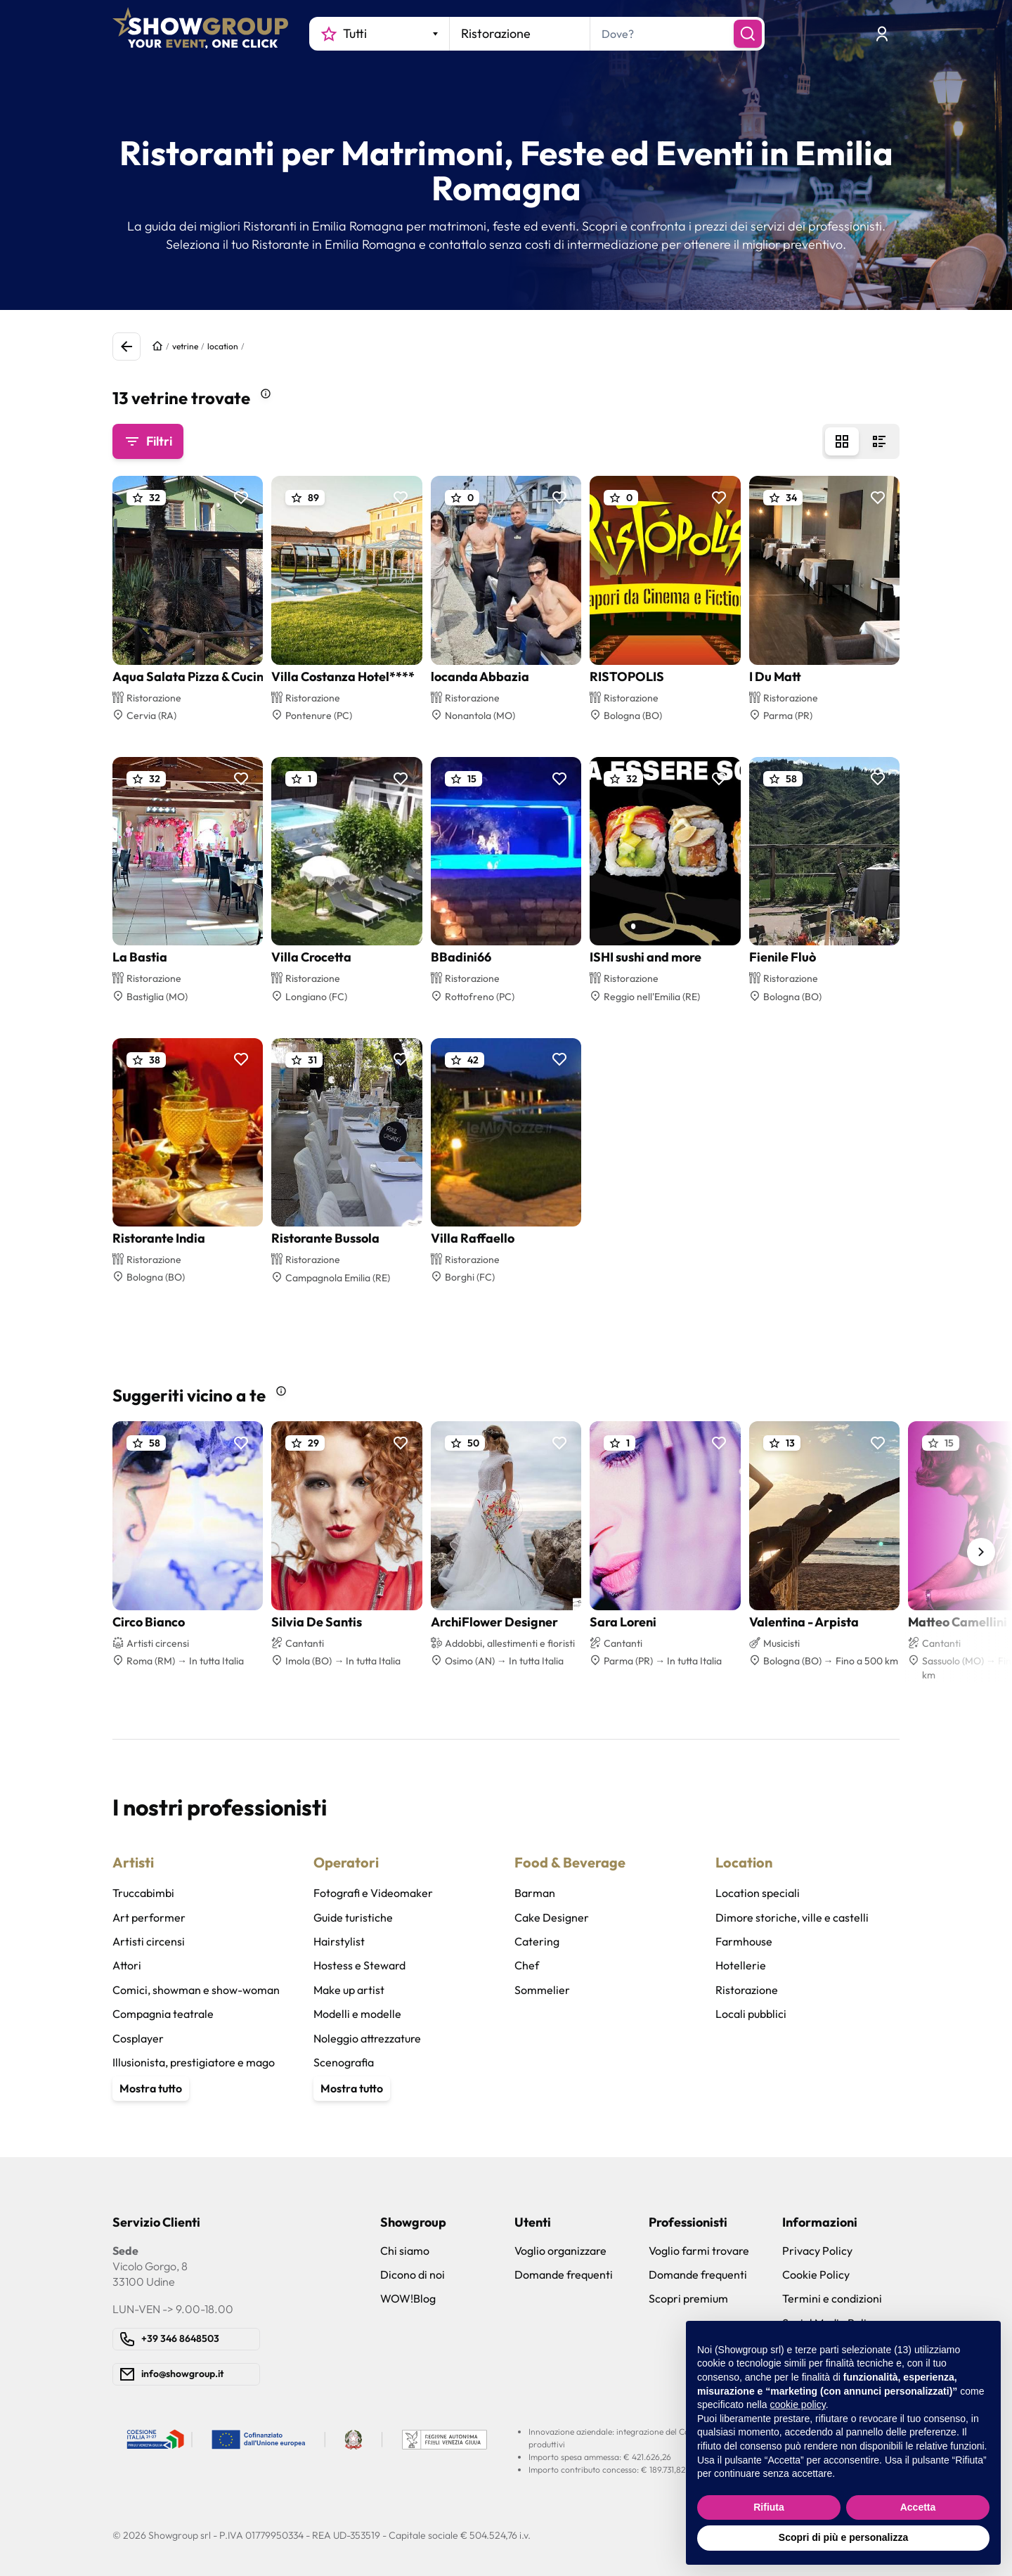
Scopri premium (688, 2298)
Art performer (149, 1917)
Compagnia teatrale (163, 2014)
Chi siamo (404, 2251)
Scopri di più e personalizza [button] (843, 2537)
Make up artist (348, 1990)
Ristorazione (746, 1990)
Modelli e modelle (357, 2014)
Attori (126, 1965)
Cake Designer (551, 1917)
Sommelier (542, 1990)
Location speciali (757, 1893)
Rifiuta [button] (768, 2507)
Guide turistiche (353, 1917)
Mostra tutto (150, 2088)
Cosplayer (138, 2038)
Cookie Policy (816, 2274)
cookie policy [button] (798, 2404)
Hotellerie (740, 1965)
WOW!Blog (408, 2298)
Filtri (148, 441)
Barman (534, 1893)
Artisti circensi (148, 1941)
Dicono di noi (412, 2274)
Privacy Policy (817, 2251)
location (222, 346)
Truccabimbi (143, 1893)
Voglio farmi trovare (699, 2251)
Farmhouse (743, 1941)
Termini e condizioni (832, 2298)
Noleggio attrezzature (367, 2038)
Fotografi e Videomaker (373, 1893)
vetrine (185, 346)
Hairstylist (339, 1941)
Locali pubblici (750, 2014)
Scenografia (343, 2062)
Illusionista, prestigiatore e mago (193, 2062)
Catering (536, 1941)
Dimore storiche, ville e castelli (792, 1917)
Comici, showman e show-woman (196, 1990)
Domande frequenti (563, 2274)
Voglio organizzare (560, 2251)
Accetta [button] (918, 2507)
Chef (526, 1965)
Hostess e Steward (359, 1965)
